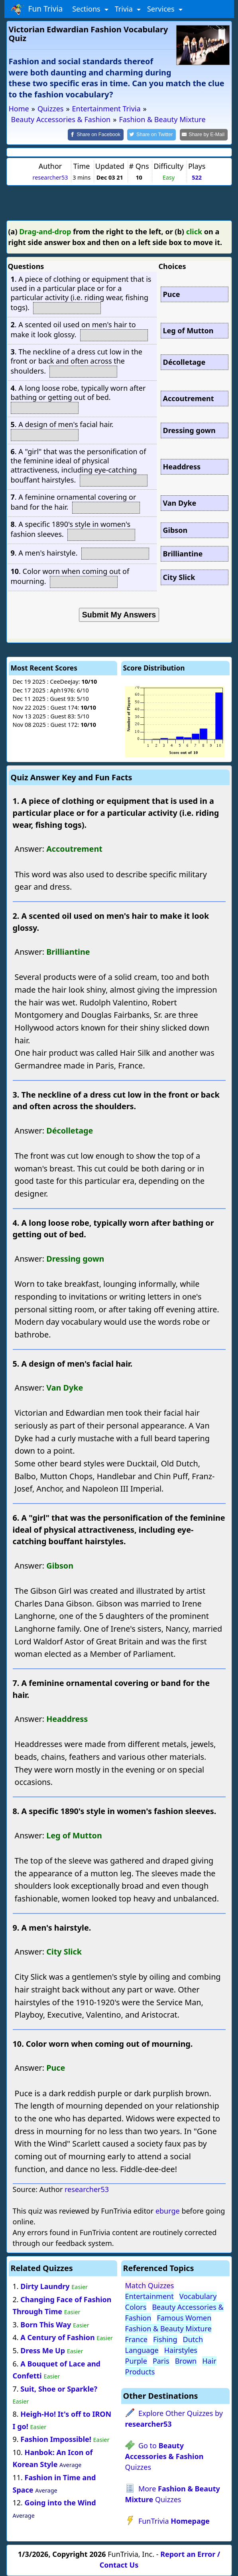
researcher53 (50, 177)
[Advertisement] (119, 202)
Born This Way (45, 2324)
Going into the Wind (60, 2502)
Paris (161, 2361)
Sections (87, 9)
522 (197, 177)
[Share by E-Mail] (204, 134)
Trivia (125, 9)
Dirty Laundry (44, 2286)
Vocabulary (198, 2296)
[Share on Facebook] (96, 134)
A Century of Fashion (57, 2337)
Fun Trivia (37, 9)
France (136, 2339)
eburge (167, 2211)
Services (161, 9)
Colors (136, 2307)
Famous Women (184, 2318)
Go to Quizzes (164, 2456)
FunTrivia (174, 2521)
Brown (186, 2361)
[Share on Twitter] (151, 134)
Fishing (165, 2339)
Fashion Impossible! (55, 2439)
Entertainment (149, 2296)
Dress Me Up (42, 2350)
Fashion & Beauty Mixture (168, 2328)
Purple (136, 2361)
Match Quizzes (149, 2285)
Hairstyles (180, 2350)
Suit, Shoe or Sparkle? (58, 2389)
